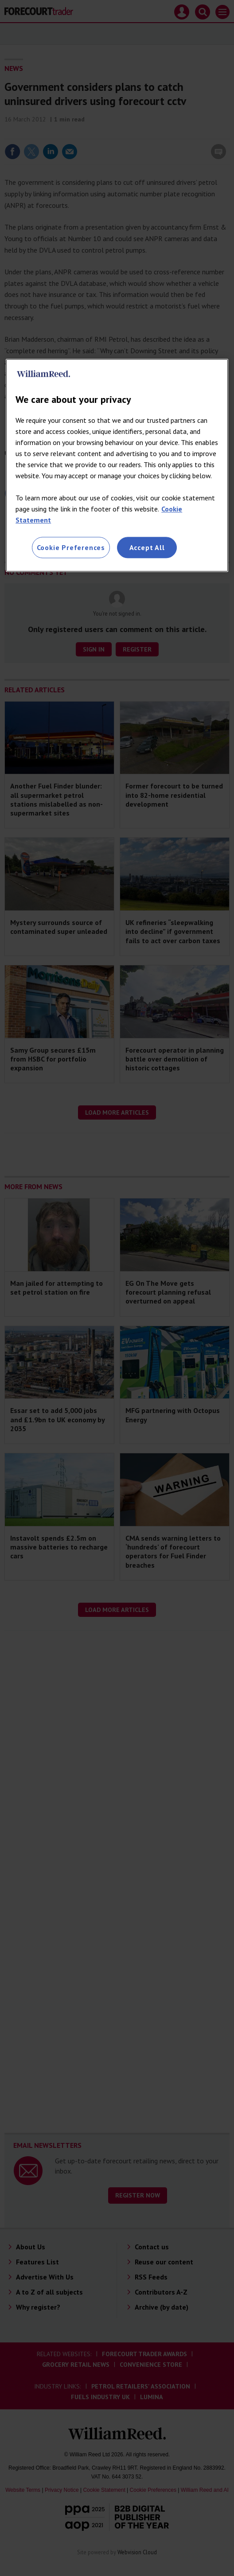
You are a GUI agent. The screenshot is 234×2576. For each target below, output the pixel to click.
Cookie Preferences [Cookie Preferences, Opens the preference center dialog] (71, 547)
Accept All (147, 547)
